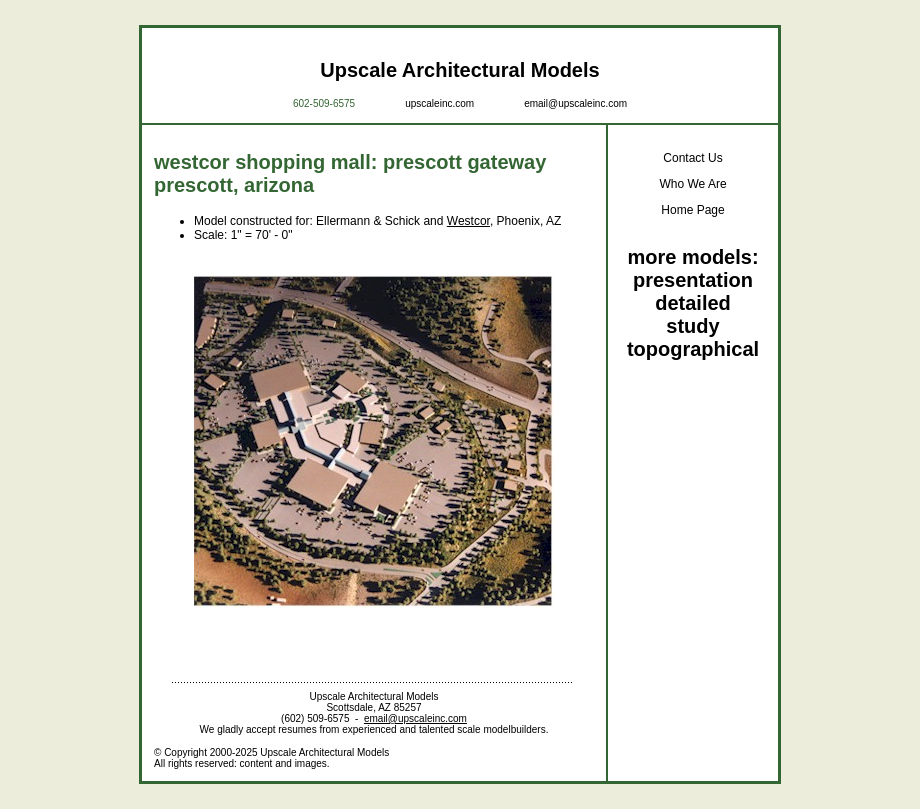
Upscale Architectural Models (459, 70)
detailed (693, 303)
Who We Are (692, 184)
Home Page (692, 210)
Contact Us (692, 158)
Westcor (468, 221)
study (692, 326)
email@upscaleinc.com (575, 103)
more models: (692, 257)
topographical (693, 349)
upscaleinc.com (439, 103)
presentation (693, 280)
